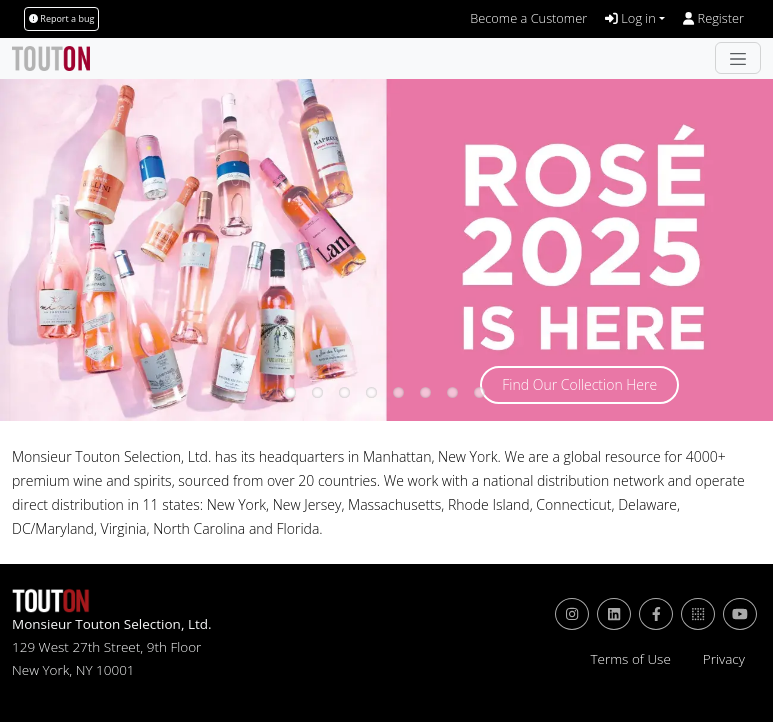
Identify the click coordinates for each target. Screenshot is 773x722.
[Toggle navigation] (738, 58)
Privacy (724, 659)
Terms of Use (630, 659)
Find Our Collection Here (579, 384)
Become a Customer (528, 18)
